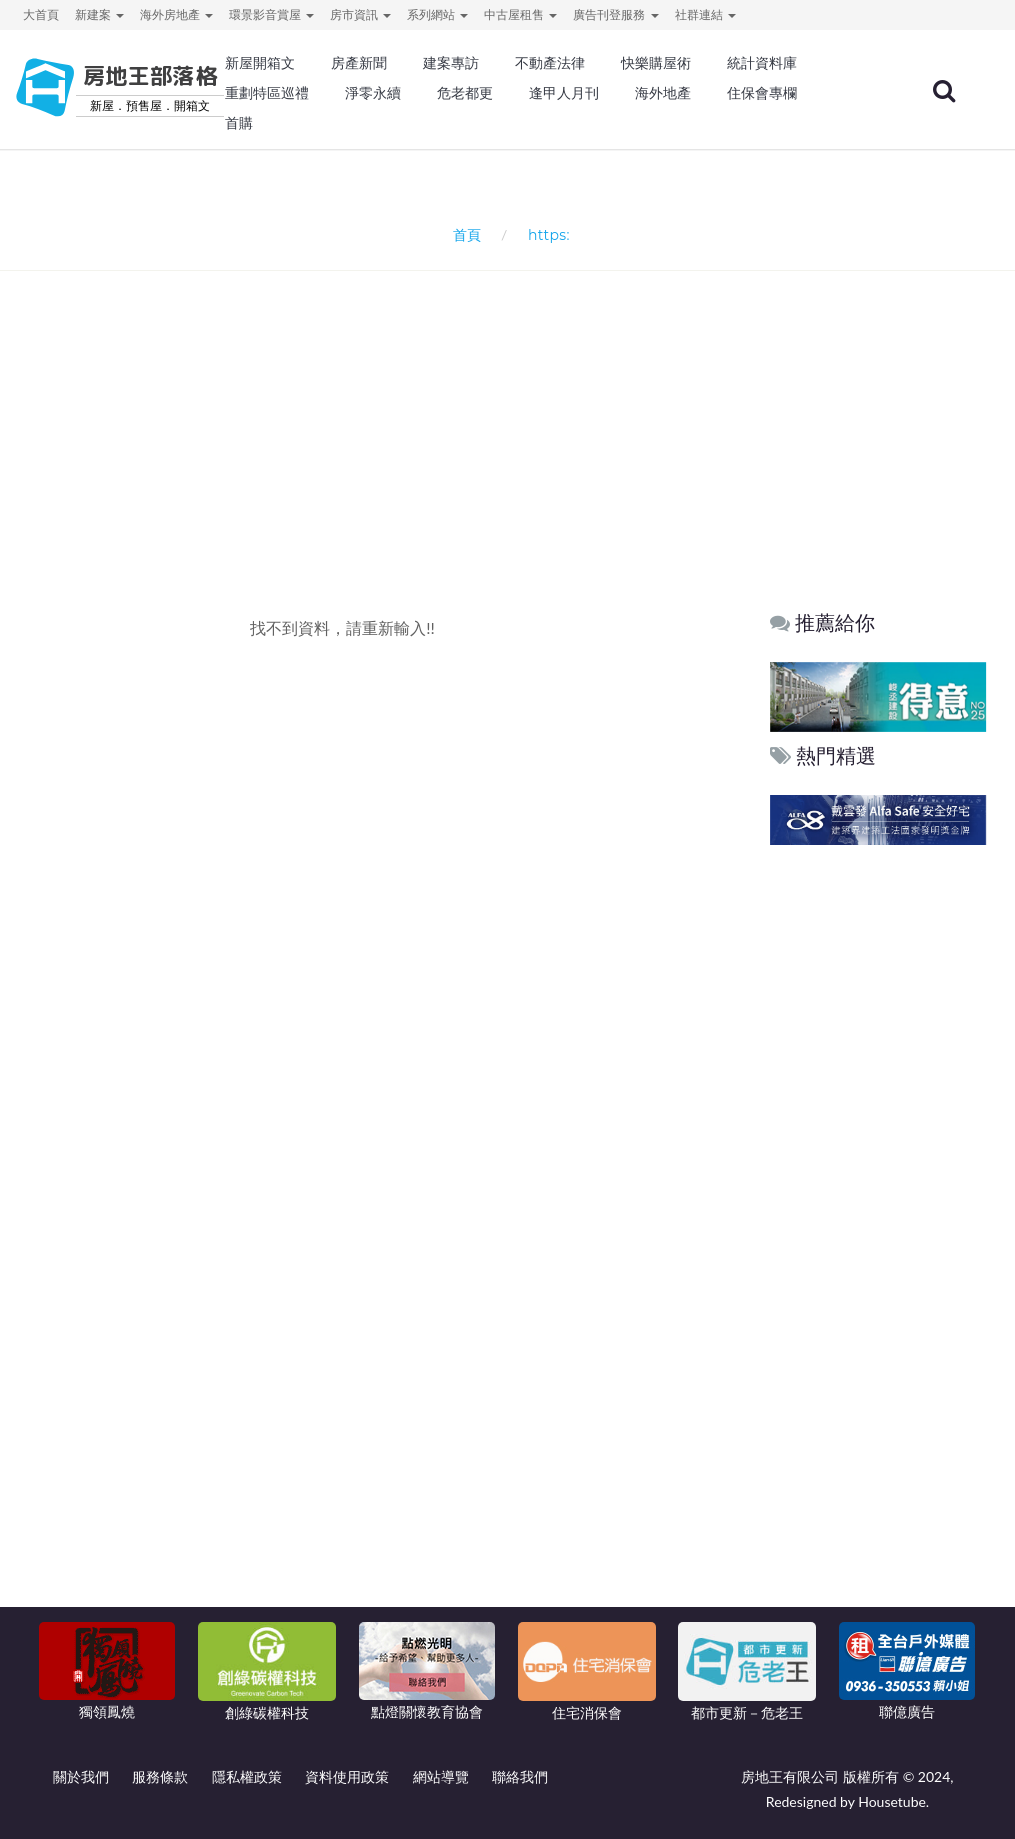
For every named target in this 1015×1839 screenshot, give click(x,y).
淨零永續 (373, 93)
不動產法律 (550, 63)
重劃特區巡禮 (267, 93)
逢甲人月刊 (564, 93)
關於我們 (81, 1776)
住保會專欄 (762, 93)
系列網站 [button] (437, 14)
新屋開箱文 (260, 63)
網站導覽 (441, 1776)
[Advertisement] (513, 406)
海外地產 (663, 93)
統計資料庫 (762, 63)
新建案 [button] (99, 14)
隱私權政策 (247, 1776)
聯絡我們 (520, 1776)
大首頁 (41, 14)
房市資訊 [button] (360, 14)
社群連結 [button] (705, 14)
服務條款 (160, 1776)
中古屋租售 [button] (520, 14)
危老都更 (465, 93)
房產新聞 (359, 63)
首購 (239, 123)
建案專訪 (451, 63)
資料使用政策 (347, 1776)
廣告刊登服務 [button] (615, 14)
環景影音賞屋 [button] (271, 14)
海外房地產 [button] (176, 14)
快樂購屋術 (656, 63)
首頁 (462, 234)
